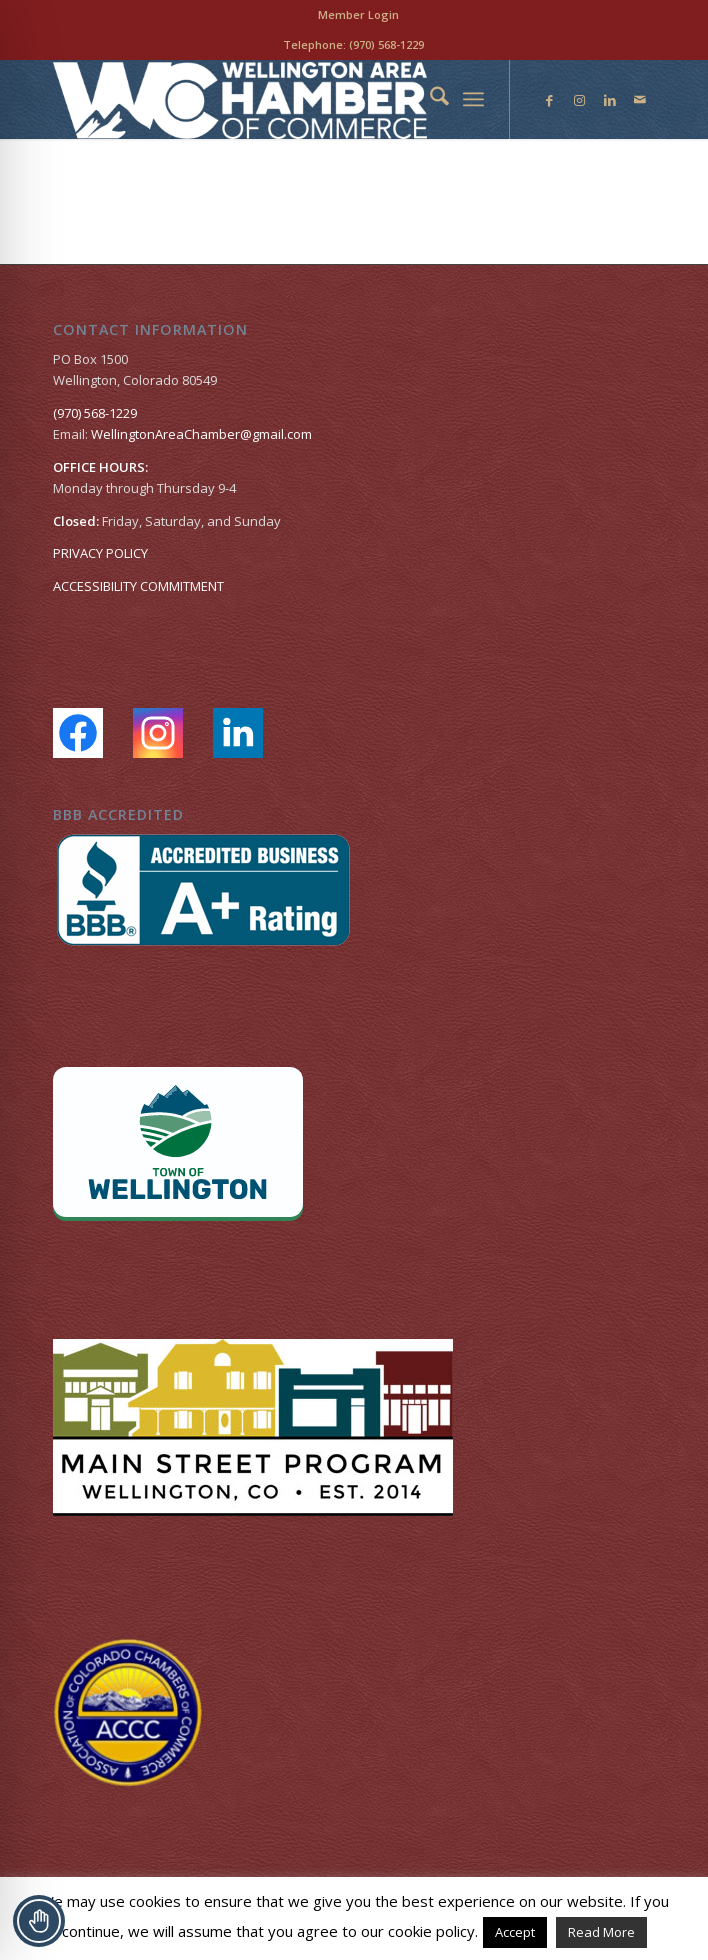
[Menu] (473, 99)
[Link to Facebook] (550, 100)
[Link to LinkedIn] (610, 100)
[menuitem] (358, 15)
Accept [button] (515, 1932)
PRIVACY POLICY (100, 553)
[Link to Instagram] (580, 100)
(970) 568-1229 (386, 44)
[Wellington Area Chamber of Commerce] (293, 99)
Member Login (358, 14)
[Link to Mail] (640, 100)
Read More (601, 1932)
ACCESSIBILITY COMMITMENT (138, 586)
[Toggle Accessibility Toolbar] (39, 1921)
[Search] (429, 99)
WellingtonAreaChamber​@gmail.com (201, 434)
